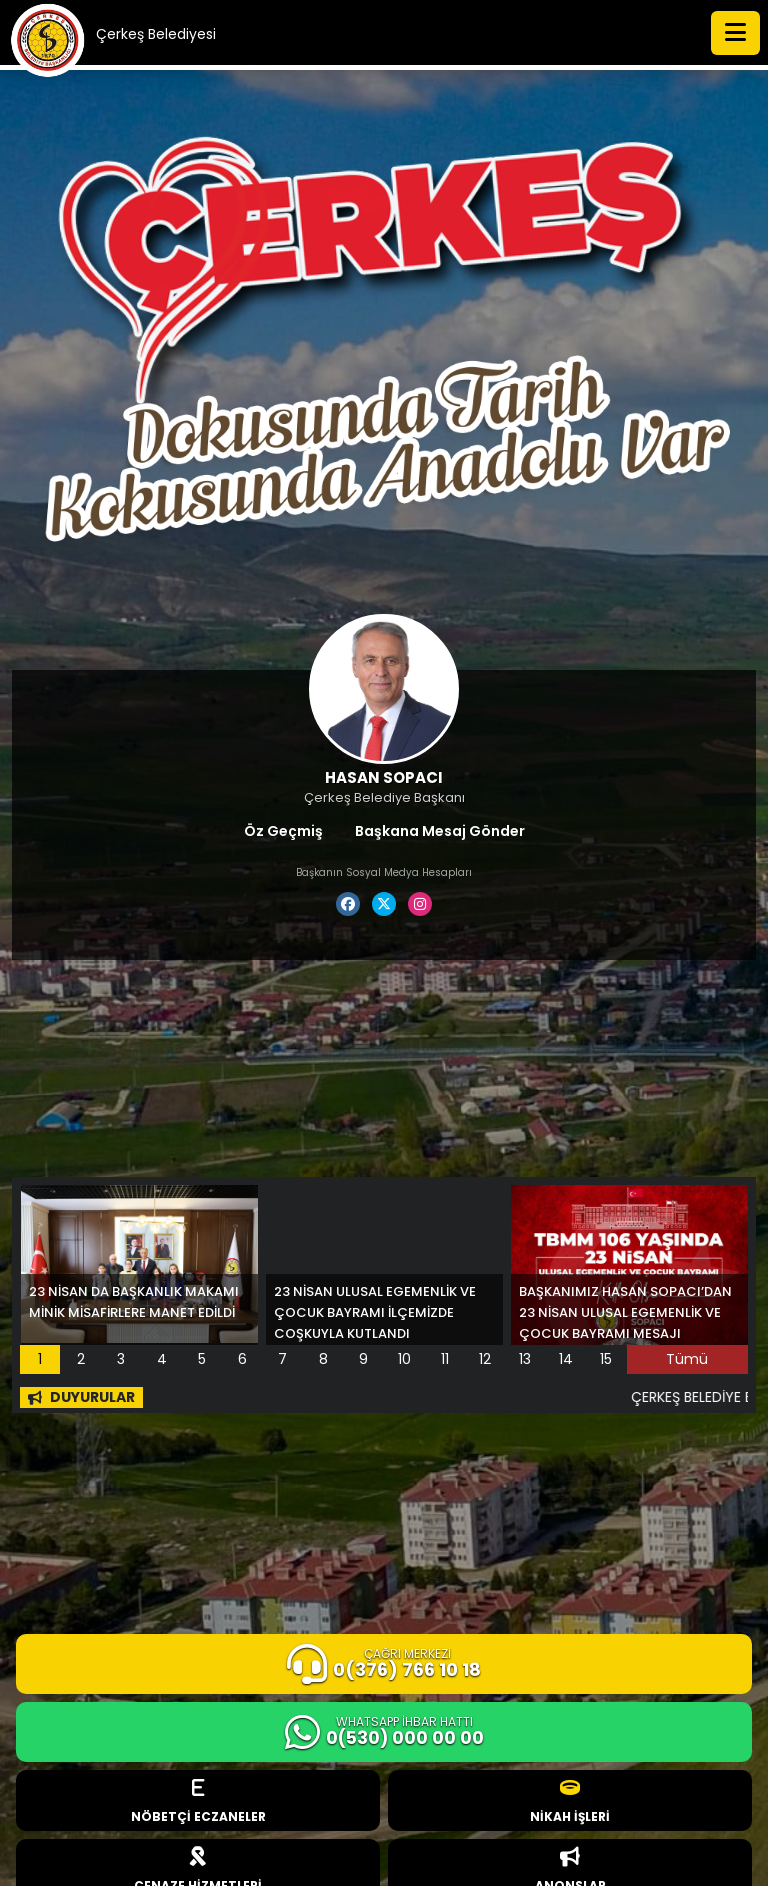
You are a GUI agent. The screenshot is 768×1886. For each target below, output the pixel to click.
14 (566, 1359)
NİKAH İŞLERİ (570, 1801)
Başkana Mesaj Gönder (440, 831)
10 (404, 1359)
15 (606, 1359)
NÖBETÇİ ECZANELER (198, 1801)
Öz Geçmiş (283, 831)
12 (485, 1359)
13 (525, 1359)
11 (445, 1359)
